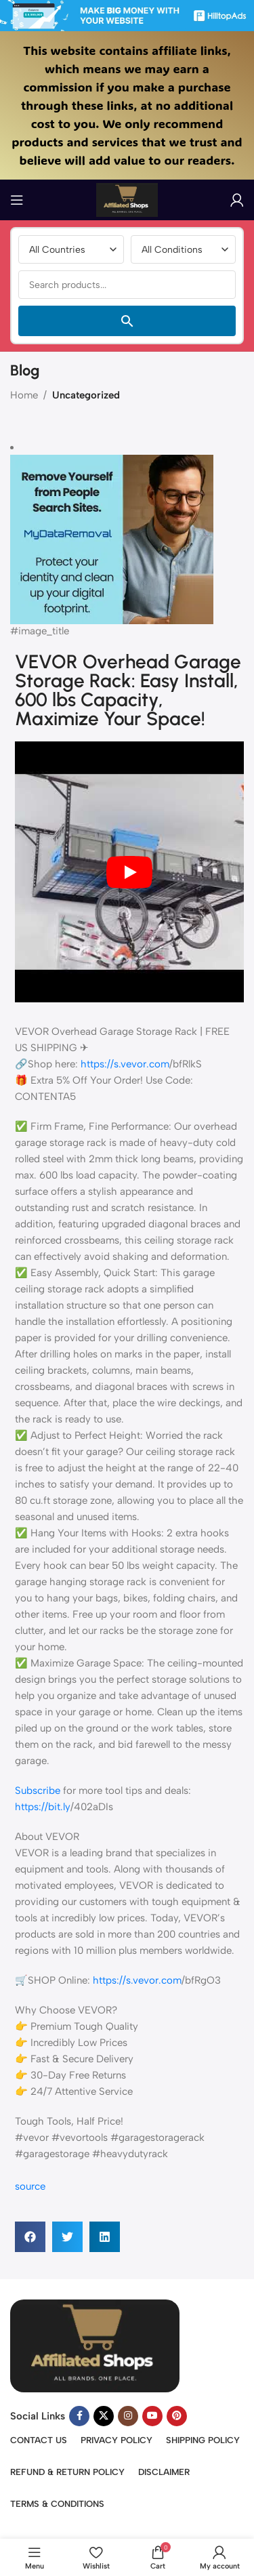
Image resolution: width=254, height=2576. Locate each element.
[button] (30, 2237)
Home (24, 395)
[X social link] (103, 2416)
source (30, 2186)
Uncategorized (86, 395)
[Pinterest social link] (177, 2416)
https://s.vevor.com (125, 1064)
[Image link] (94, 2345)
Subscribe (37, 1790)
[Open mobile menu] (16, 199)
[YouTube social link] (152, 2416)
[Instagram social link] (128, 2416)
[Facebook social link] (79, 2416)
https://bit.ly (42, 1807)
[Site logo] (127, 199)
